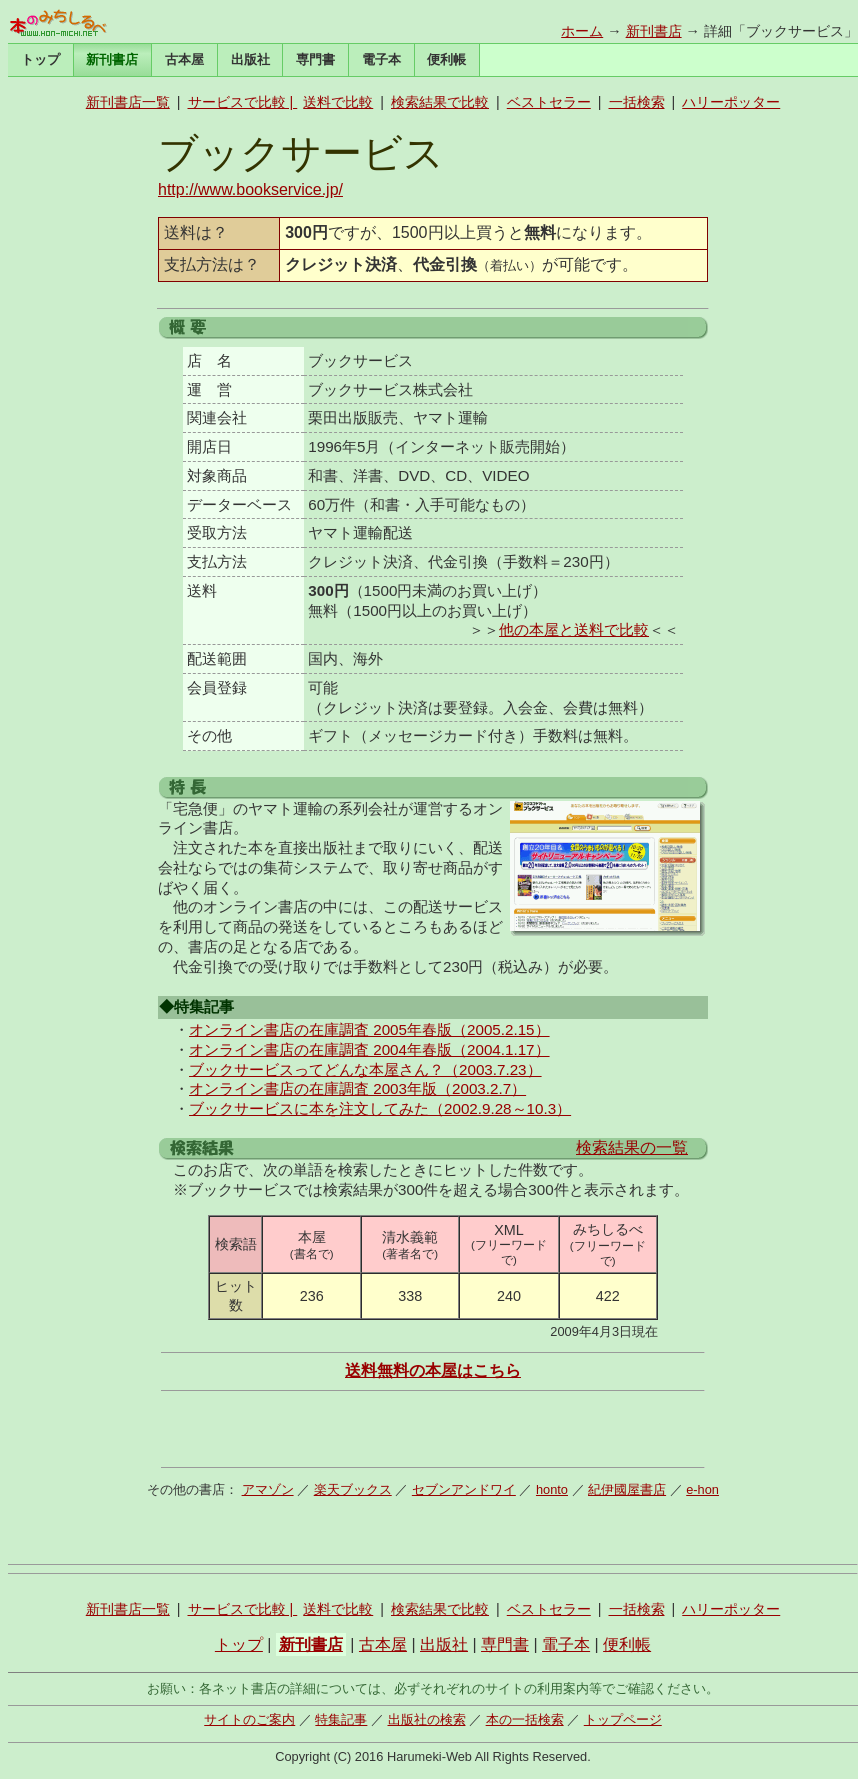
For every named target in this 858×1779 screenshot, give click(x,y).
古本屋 (184, 59)
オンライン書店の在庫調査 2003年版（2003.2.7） (357, 1088)
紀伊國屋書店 (627, 1489)
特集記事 (341, 1719)
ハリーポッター (731, 102)
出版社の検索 (427, 1719)
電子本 (381, 59)
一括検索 (637, 102)
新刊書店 (654, 31)
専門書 (315, 59)
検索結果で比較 (440, 102)
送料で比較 (338, 102)
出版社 (250, 59)
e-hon (702, 1489)
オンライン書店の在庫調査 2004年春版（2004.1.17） (369, 1049)
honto (552, 1489)
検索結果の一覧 (632, 1147)
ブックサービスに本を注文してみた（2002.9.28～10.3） (380, 1108)
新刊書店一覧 (128, 102)
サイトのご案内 (249, 1719)
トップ (40, 59)
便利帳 (446, 59)
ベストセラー (549, 102)
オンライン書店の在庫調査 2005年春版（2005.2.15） (369, 1029)
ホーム (582, 31)
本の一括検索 (525, 1719)
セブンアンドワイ (464, 1489)
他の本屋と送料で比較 (574, 629)
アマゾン (268, 1489)
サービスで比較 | (243, 102)
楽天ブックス (353, 1489)
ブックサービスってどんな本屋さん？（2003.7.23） (365, 1069)
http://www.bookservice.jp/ (250, 189)
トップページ (623, 1719)
